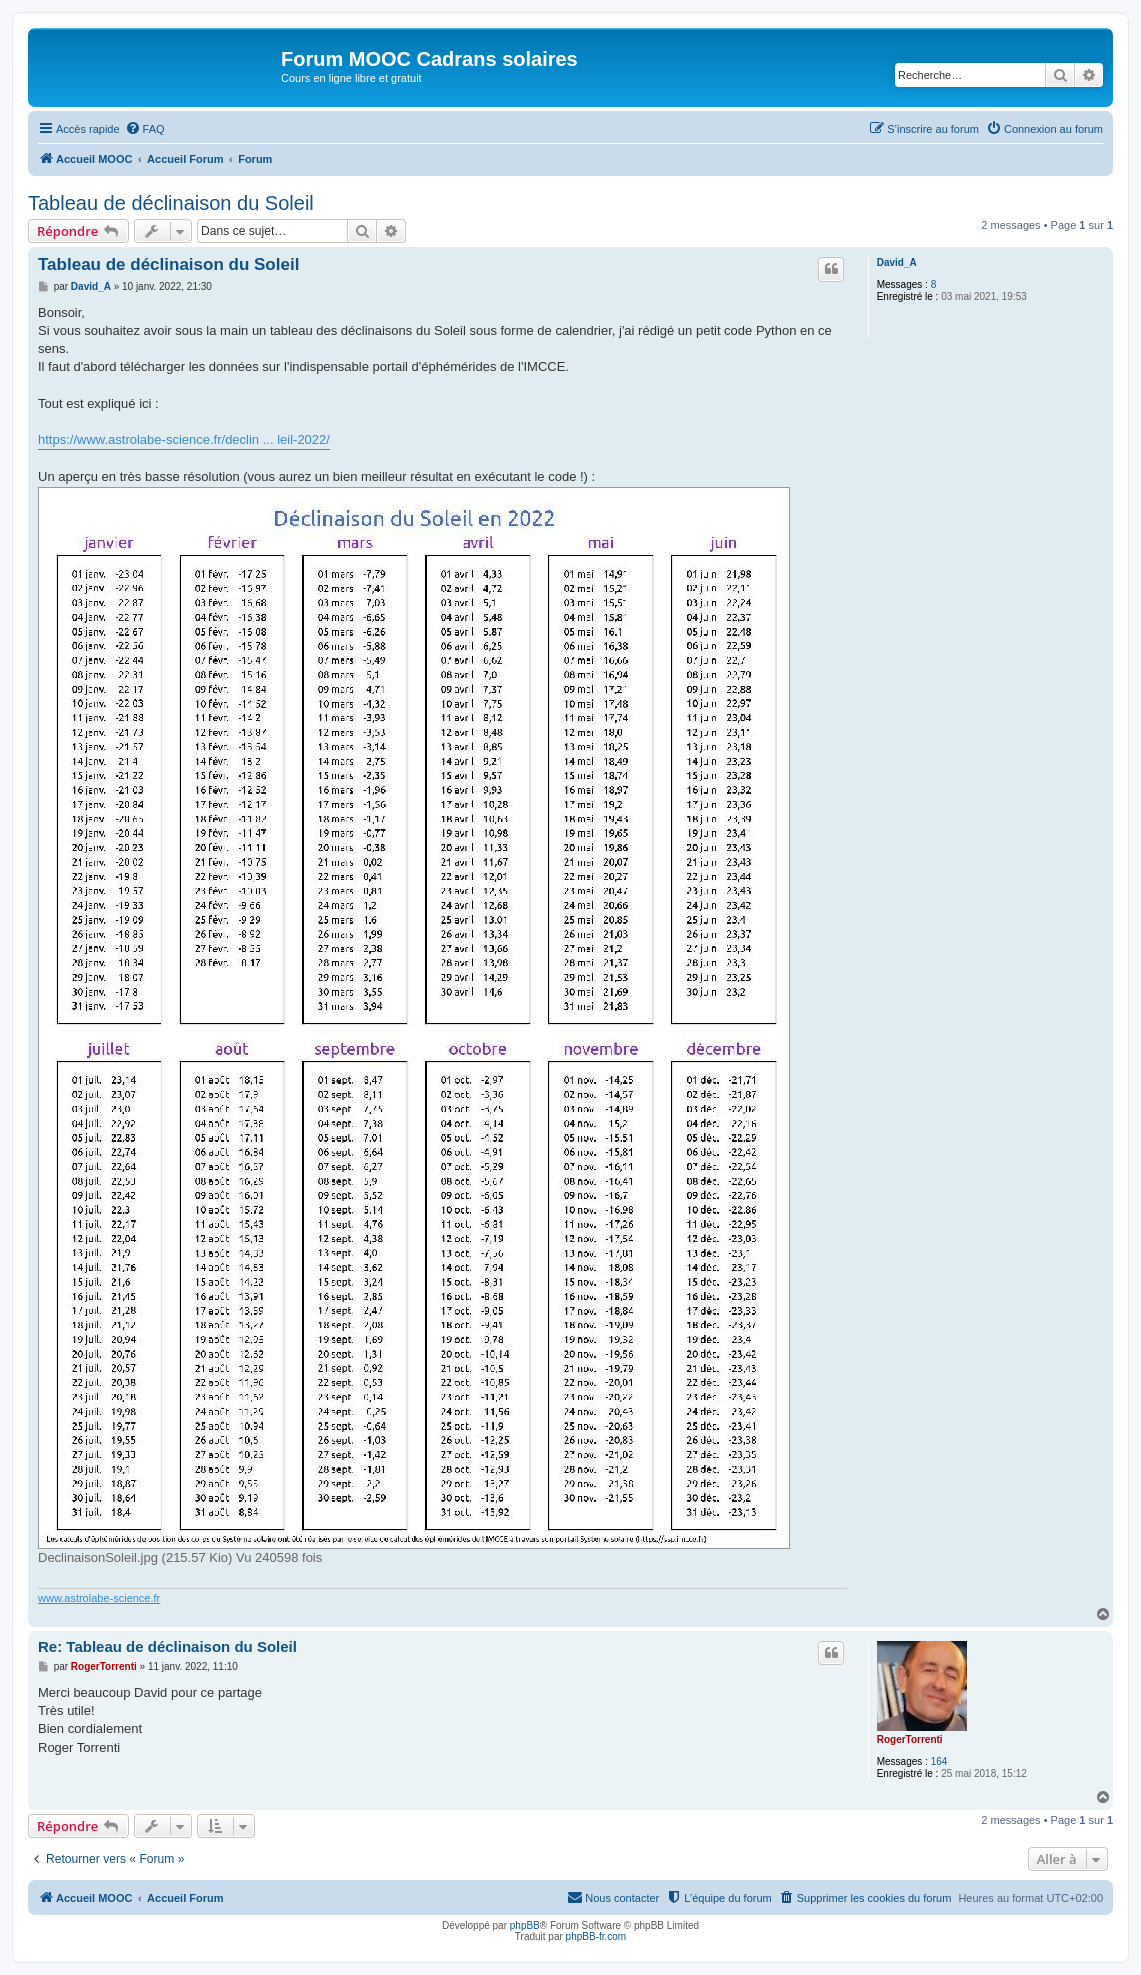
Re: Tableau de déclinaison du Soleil (167, 1646)
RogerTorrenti (910, 1739)
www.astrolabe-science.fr (99, 1598)
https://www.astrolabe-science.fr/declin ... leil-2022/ (184, 439)
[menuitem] (145, 129)
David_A (897, 262)
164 (939, 1761)
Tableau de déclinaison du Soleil (171, 203)
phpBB (525, 1925)
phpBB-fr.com (596, 1936)
